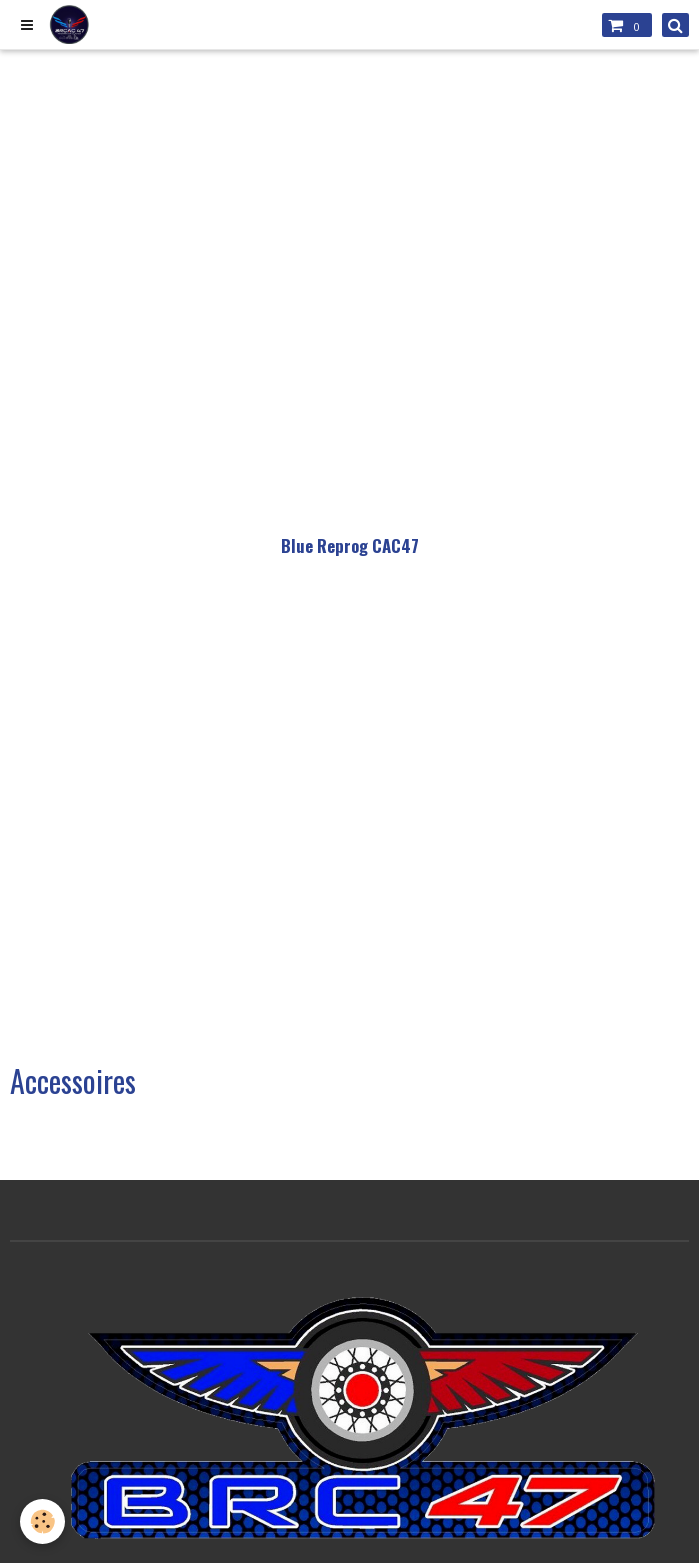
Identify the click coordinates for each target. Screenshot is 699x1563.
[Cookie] (42, 1521)
